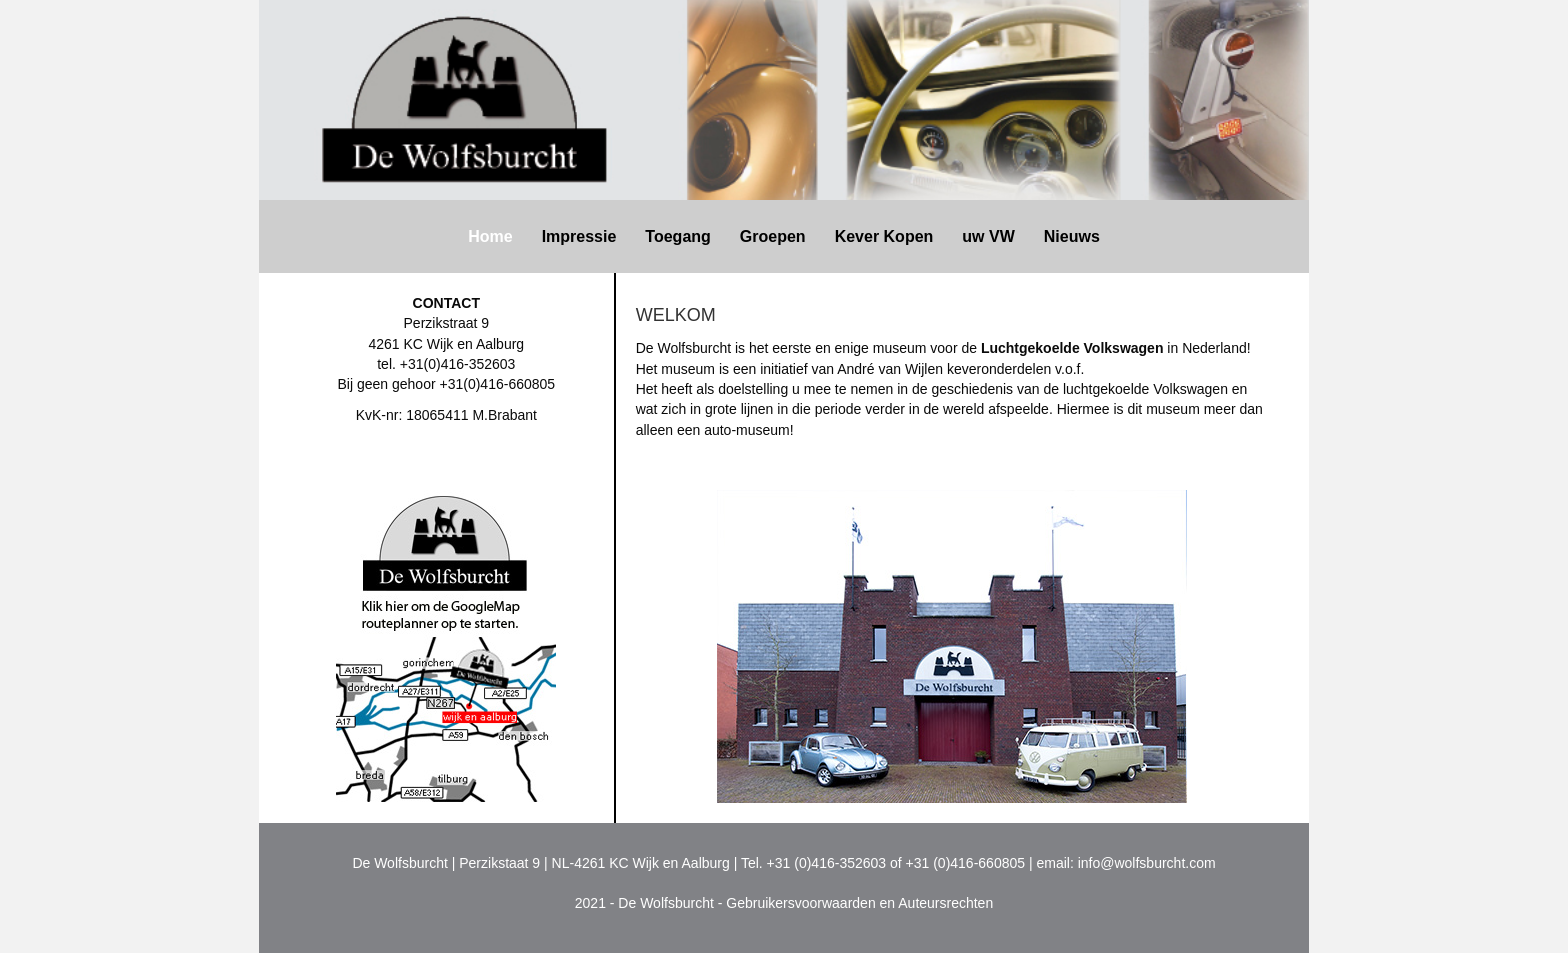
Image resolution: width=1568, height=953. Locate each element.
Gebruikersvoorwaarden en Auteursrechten (859, 903)
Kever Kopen (884, 236)
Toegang (677, 236)
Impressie (579, 236)
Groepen (773, 236)
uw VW (988, 236)
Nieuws (1072, 236)
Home (490, 236)
